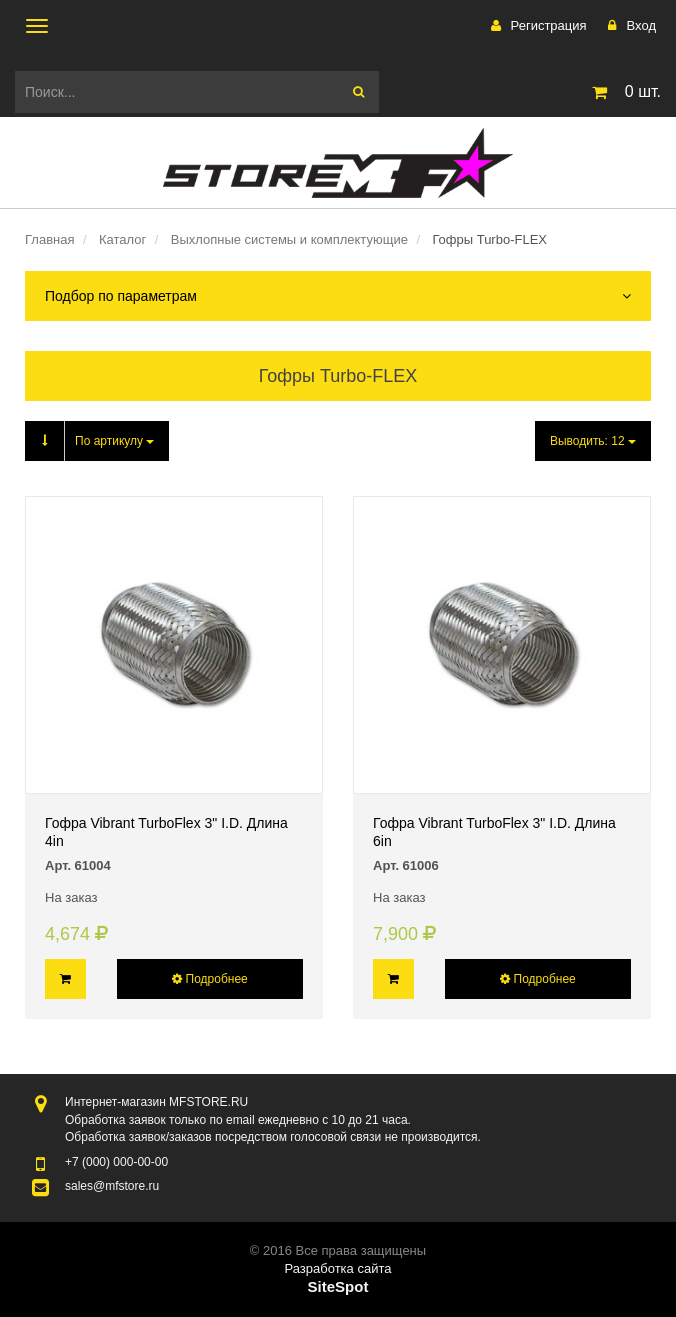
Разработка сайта (338, 1268)
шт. (623, 92)
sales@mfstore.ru (112, 1186)
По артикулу (89, 441)
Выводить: (593, 441)
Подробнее (210, 979)
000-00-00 (116, 1162)
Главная (49, 239)
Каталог (122, 239)
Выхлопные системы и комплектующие (289, 239)
